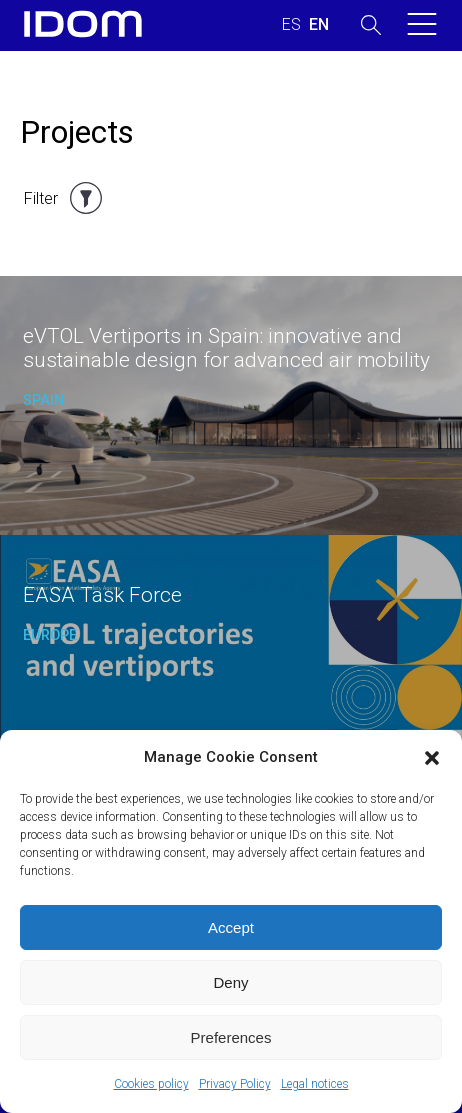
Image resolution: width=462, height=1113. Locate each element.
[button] (432, 758)
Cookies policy (151, 1084)
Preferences (231, 1037)
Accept (231, 927)
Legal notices (315, 1084)
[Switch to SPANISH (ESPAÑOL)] (291, 25)
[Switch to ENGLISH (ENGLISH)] (319, 25)
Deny (230, 982)
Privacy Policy (235, 1084)
